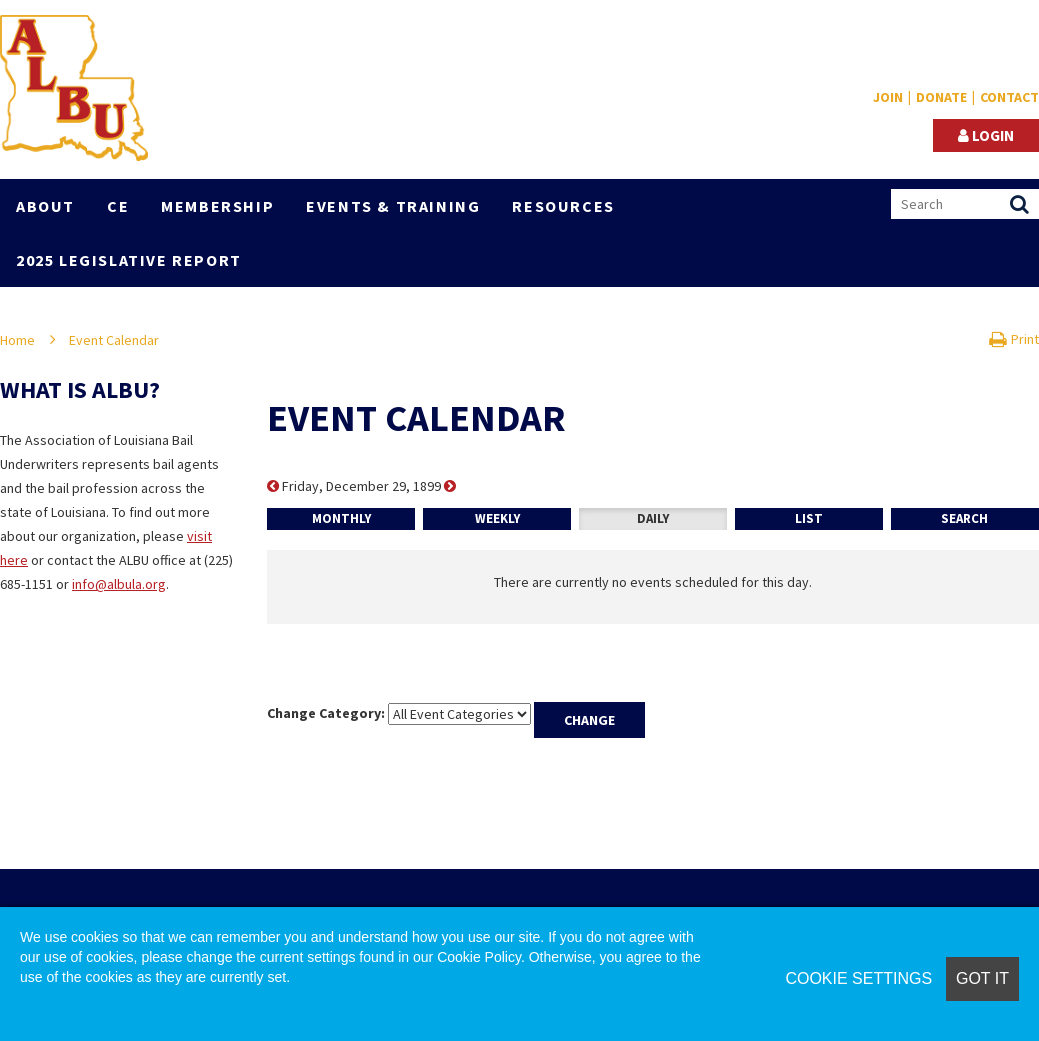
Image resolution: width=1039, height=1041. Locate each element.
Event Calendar (114, 340)
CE (118, 206)
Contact (1009, 97)
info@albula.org (119, 584)
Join (888, 97)
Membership (217, 206)
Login (986, 135)
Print (1014, 339)
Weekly (497, 518)
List (809, 518)
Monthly (341, 518)
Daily (653, 518)
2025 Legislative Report (129, 260)
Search (964, 518)
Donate (941, 97)
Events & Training (393, 206)
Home (17, 340)
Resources (563, 206)
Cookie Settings (858, 978)
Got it (982, 978)
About (45, 206)
